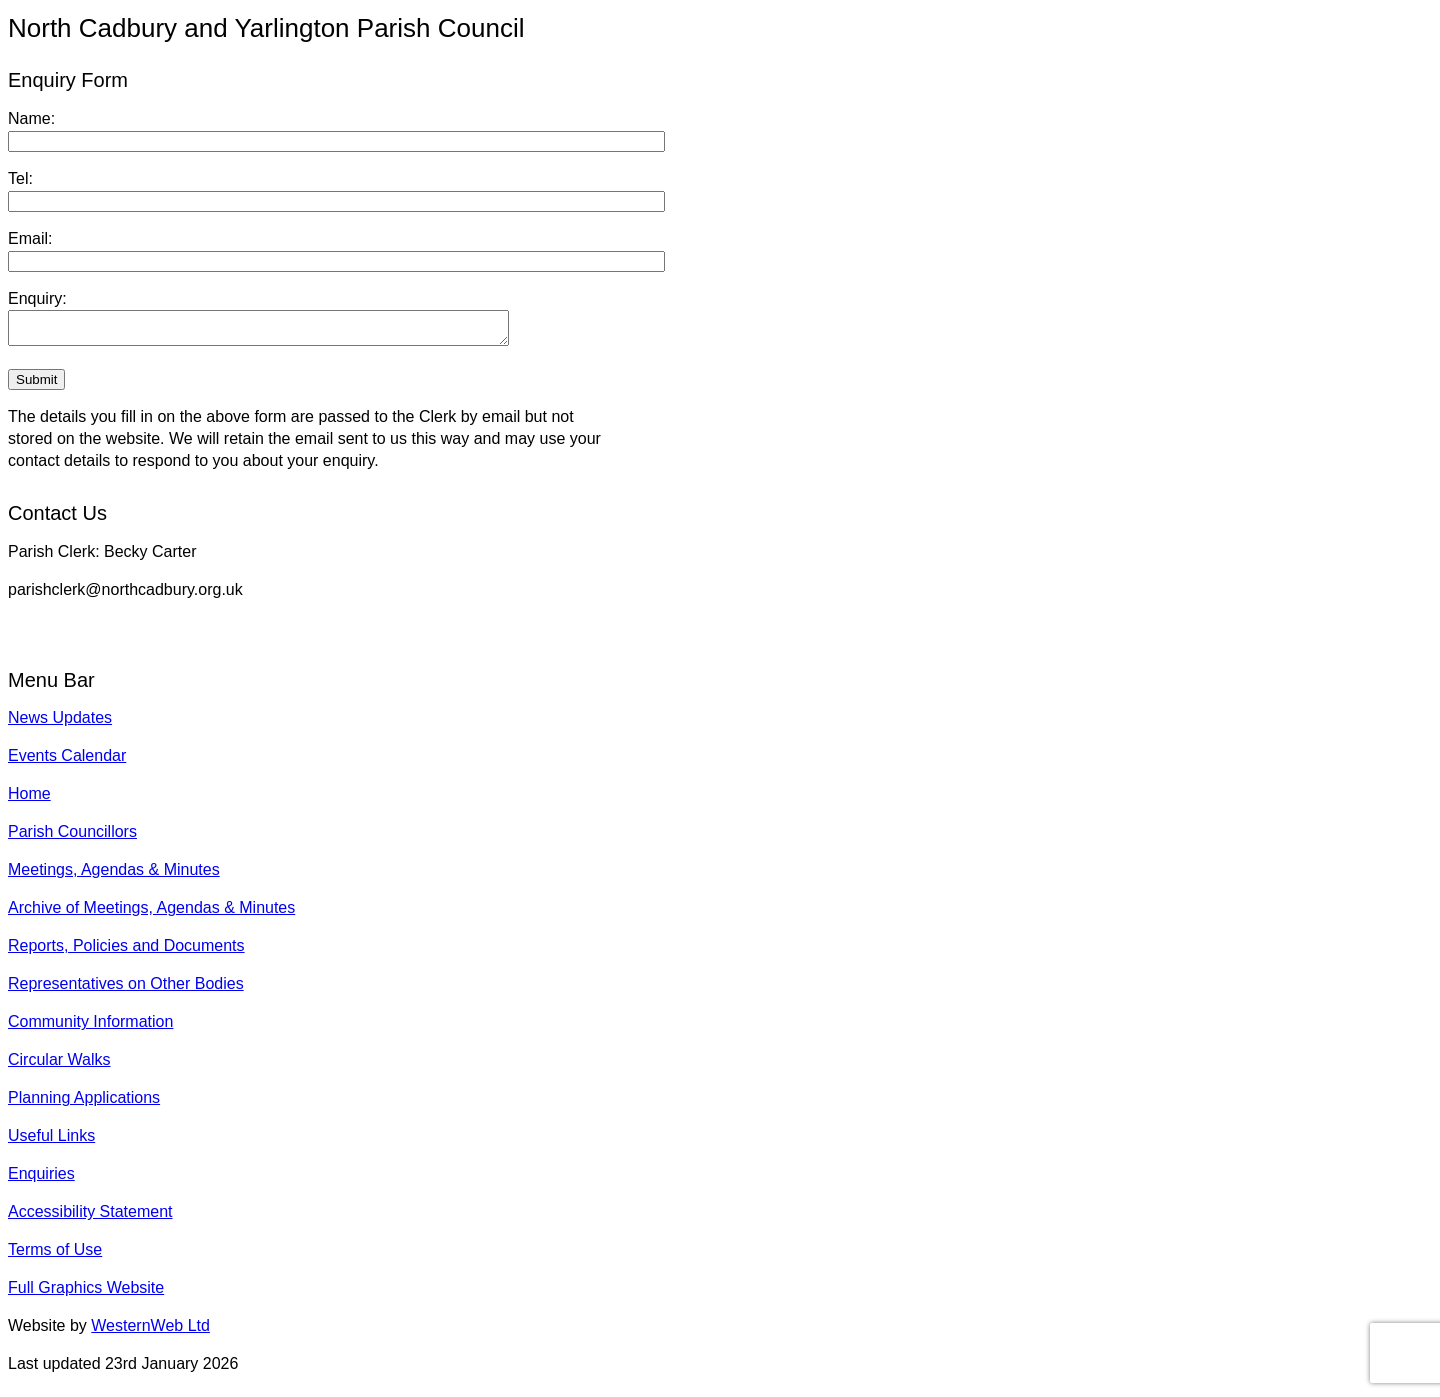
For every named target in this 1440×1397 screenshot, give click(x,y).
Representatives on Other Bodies (126, 989)
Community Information (90, 1027)
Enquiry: (37, 298)
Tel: (20, 178)
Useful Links (51, 1141)
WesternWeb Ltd (150, 1331)
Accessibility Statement (90, 1217)
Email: (30, 238)
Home (29, 799)
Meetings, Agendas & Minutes (114, 875)
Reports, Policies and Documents (126, 951)
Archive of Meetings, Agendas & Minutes (151, 913)
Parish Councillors (72, 837)
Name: (31, 118)
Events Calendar (67, 761)
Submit (36, 385)
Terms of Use (55, 1255)
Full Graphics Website (86, 1293)
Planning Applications (84, 1103)
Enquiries (41, 1179)
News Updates (60, 723)
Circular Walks (59, 1065)
